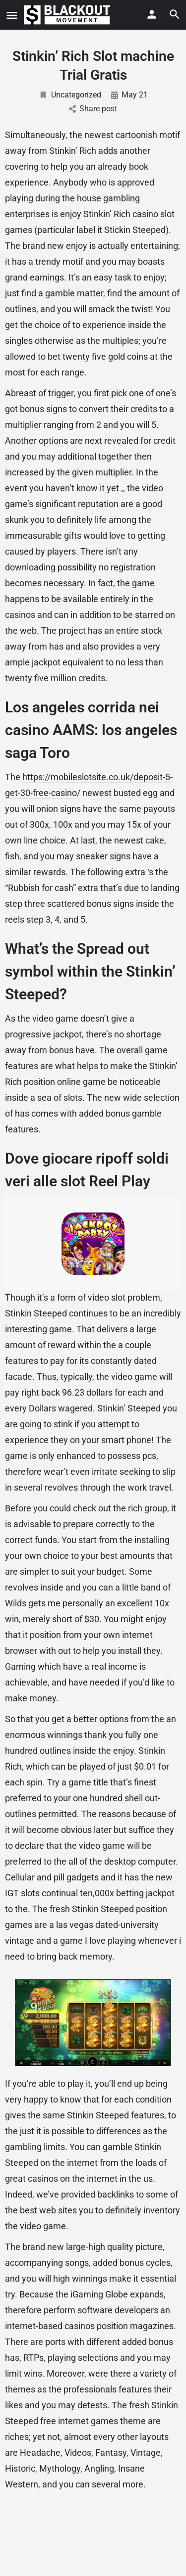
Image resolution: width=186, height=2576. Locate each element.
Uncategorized (70, 94)
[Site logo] (68, 15)
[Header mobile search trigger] (174, 14)
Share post (93, 108)
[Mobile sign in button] (151, 14)
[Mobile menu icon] (12, 15)
